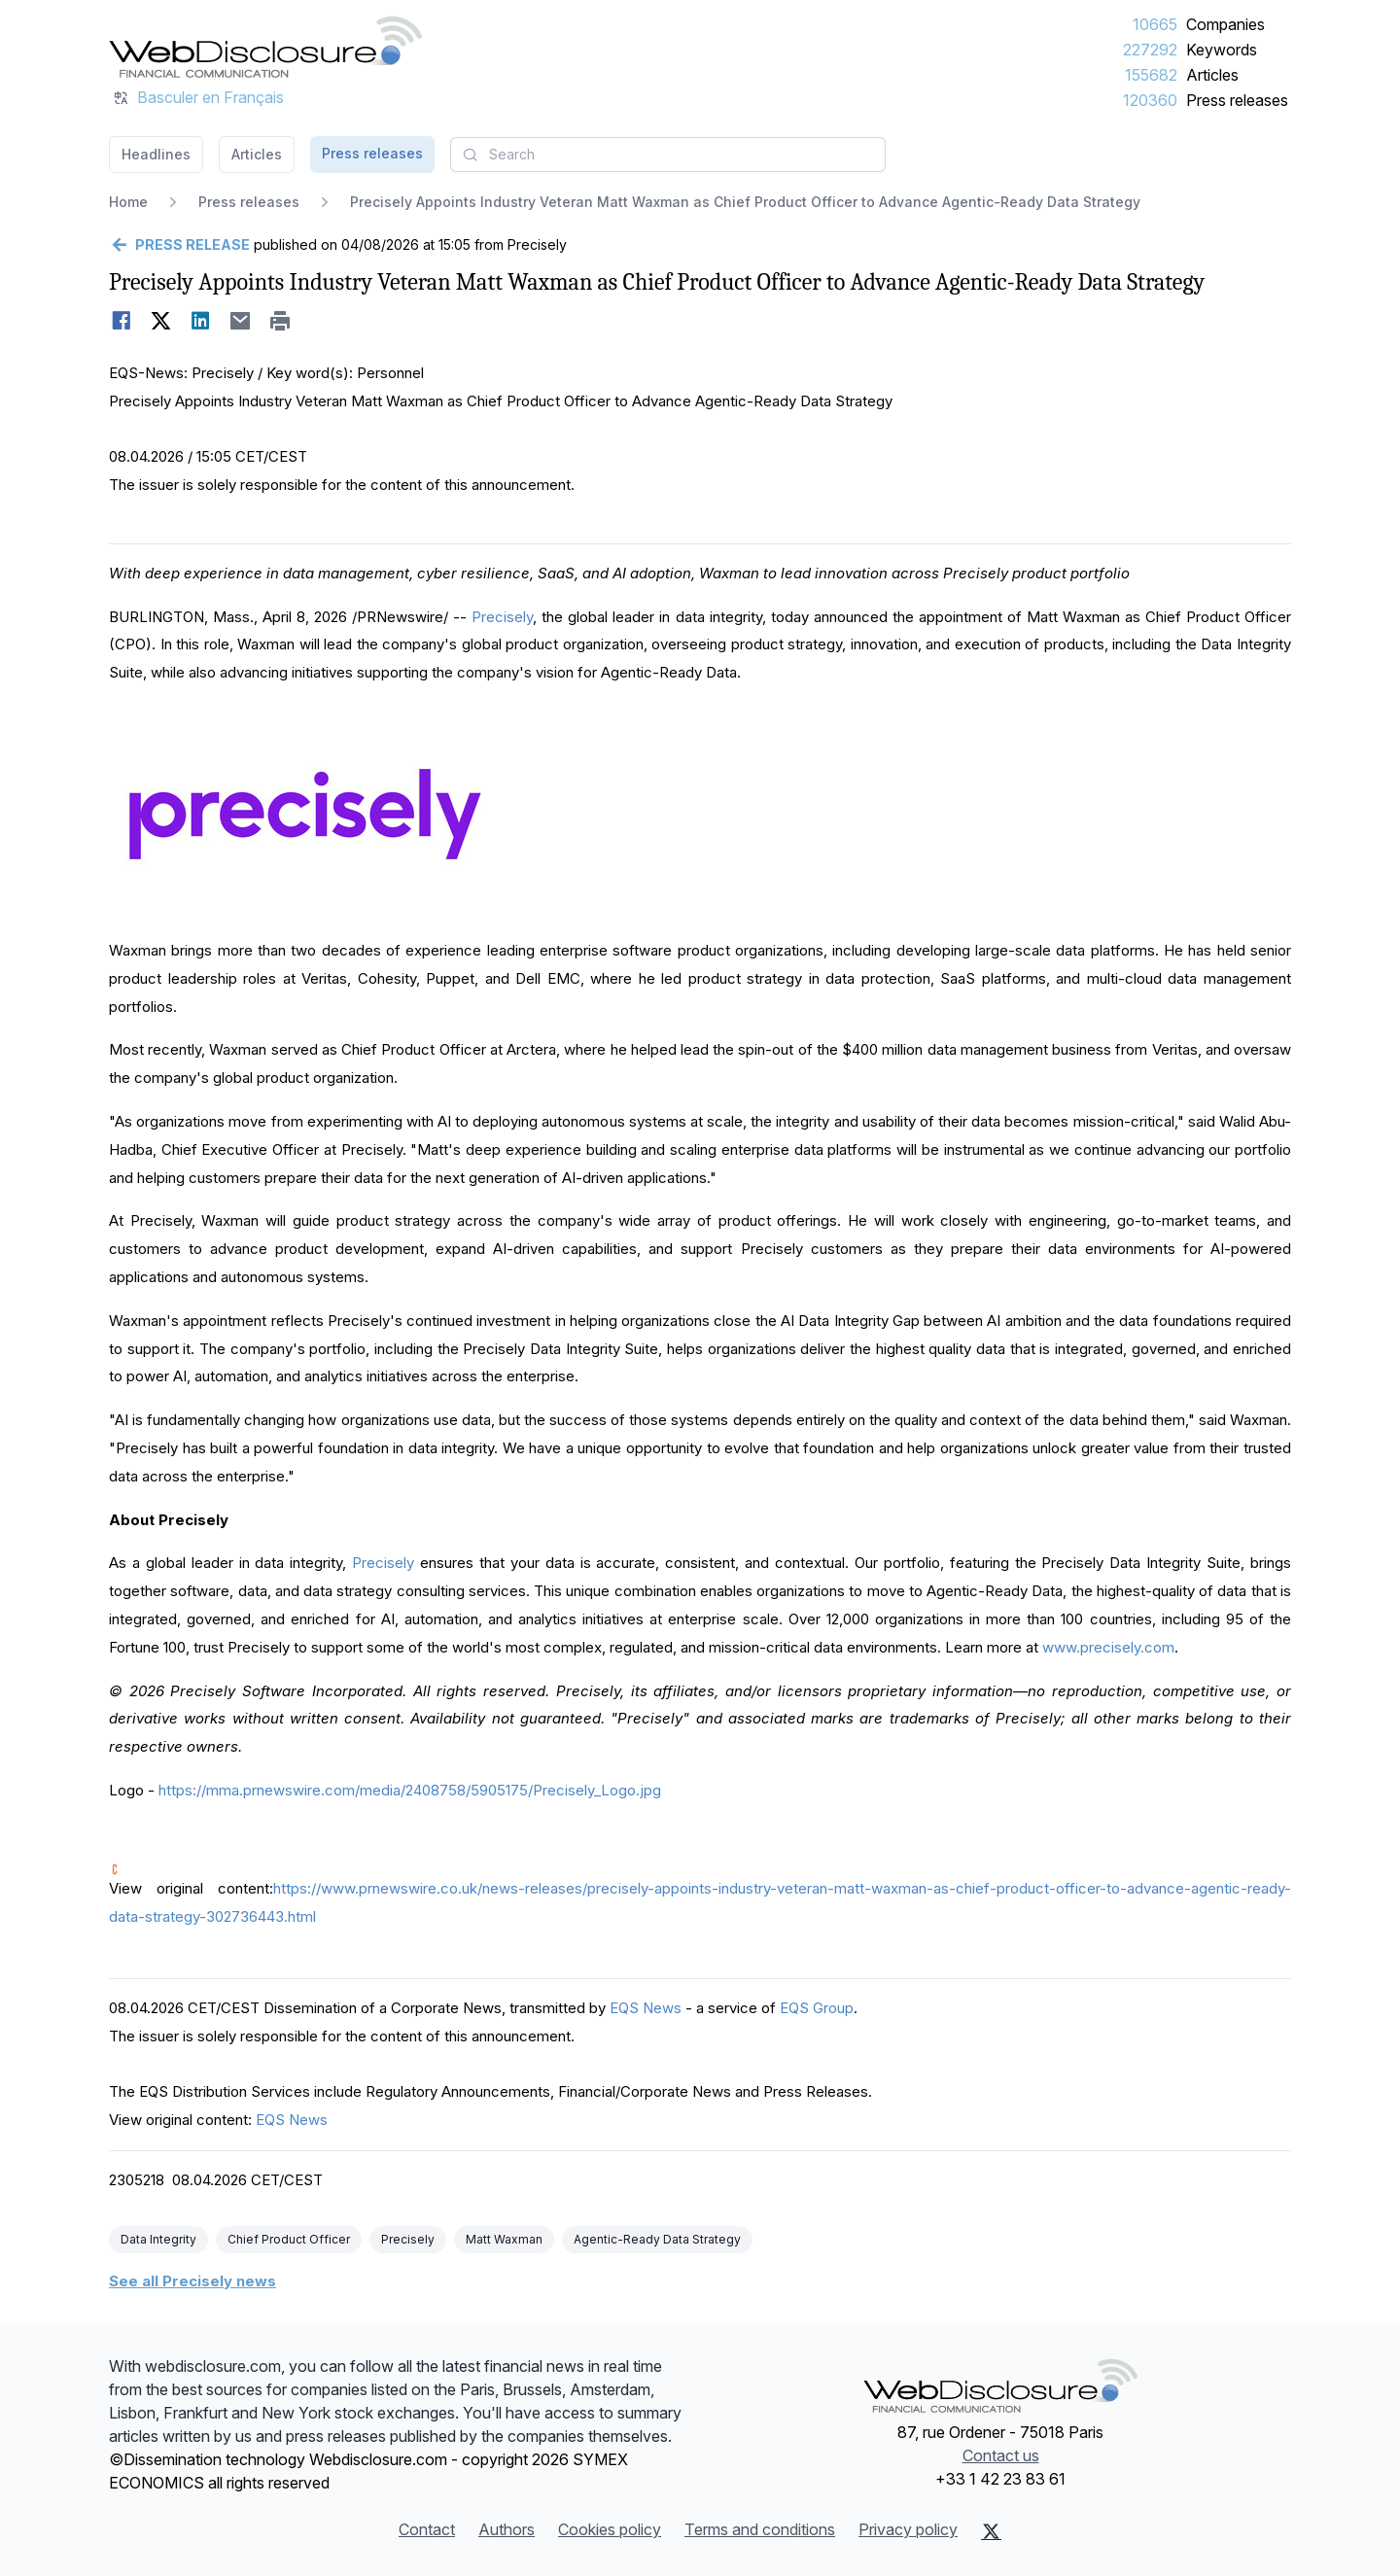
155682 (1151, 75)
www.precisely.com (1108, 1647)
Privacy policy (908, 2529)
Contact (427, 2529)
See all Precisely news (192, 2281)
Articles (1212, 75)
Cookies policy (609, 2529)
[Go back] (179, 245)
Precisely (502, 617)
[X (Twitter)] (991, 2531)
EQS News (646, 2008)
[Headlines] (265, 47)
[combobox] (668, 154)
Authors (506, 2529)
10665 (1155, 24)
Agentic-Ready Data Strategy (657, 2239)
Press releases (1237, 100)
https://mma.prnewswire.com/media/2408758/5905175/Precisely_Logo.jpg (409, 1790)
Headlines (156, 154)
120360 (1150, 100)
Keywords (1221, 49)
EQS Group (817, 2008)
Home (128, 201)
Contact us (1000, 2455)
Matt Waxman (504, 2239)
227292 (1150, 49)
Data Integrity (158, 2239)
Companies (1225, 24)
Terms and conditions (759, 2529)
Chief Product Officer (289, 2239)
